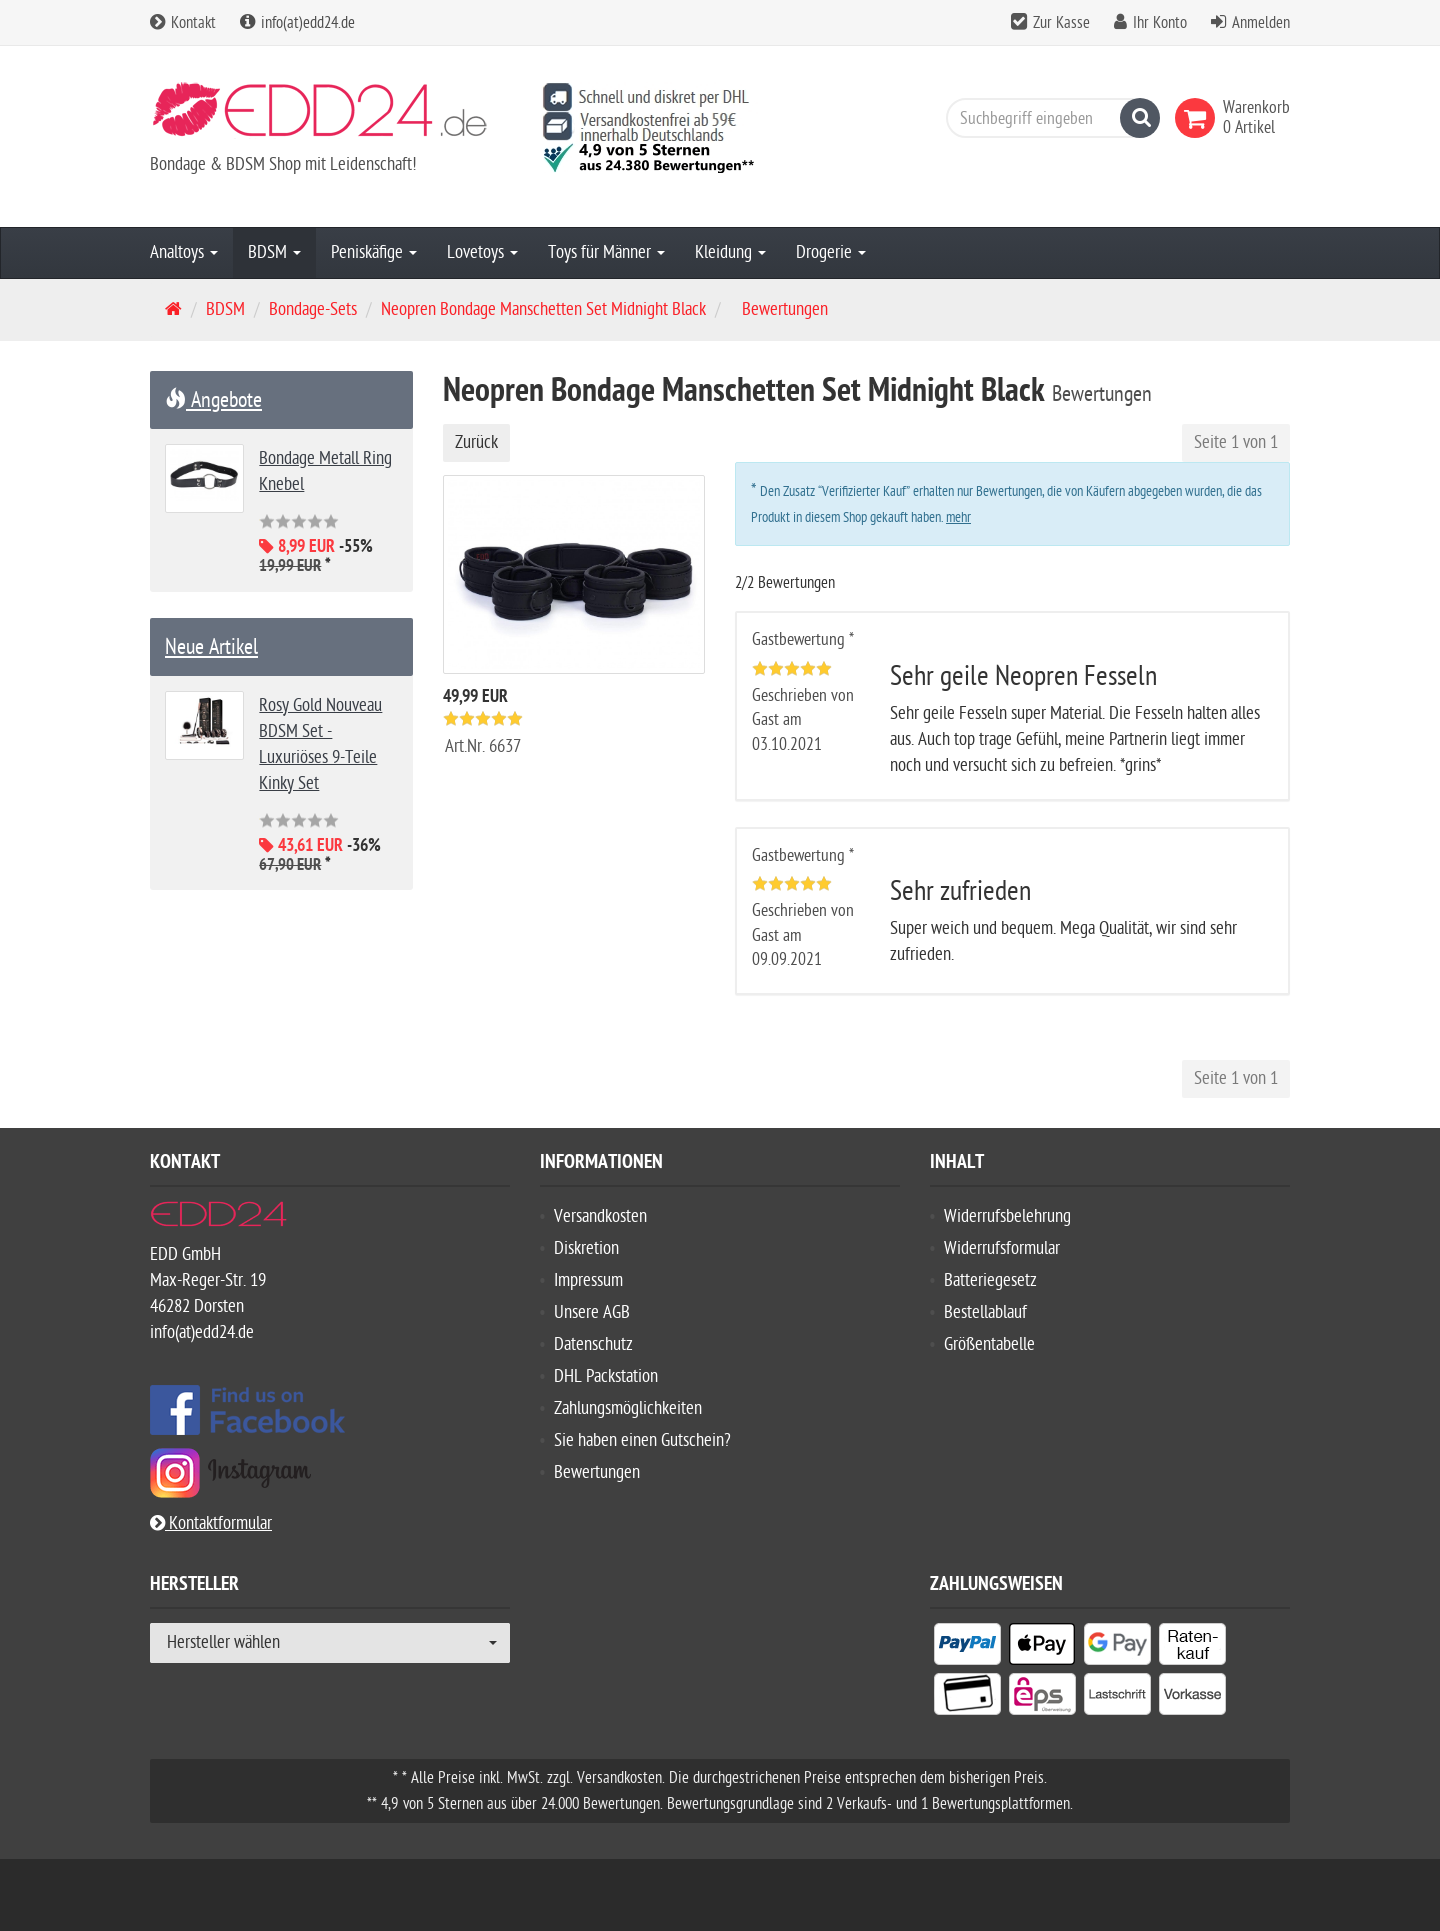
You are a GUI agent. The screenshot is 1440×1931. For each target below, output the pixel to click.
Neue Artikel (211, 647)
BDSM (274, 252)
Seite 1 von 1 (1236, 442)
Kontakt (183, 23)
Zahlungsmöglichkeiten (628, 1408)
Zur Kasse (1061, 23)
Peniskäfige (374, 252)
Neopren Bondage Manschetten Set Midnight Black (543, 309)
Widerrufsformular (1002, 1248)
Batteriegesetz (990, 1280)
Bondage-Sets (313, 309)
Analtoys (184, 252)
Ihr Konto (1160, 23)
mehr (958, 517)
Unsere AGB (592, 1312)
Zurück (476, 442)
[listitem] (967, 1648)
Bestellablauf (985, 1312)
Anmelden (1261, 23)
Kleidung (730, 252)
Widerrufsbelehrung (1007, 1216)
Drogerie (831, 252)
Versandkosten (600, 1216)
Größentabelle (989, 1344)
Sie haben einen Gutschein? (642, 1440)
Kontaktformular (211, 1523)
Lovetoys (482, 252)
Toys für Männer (606, 252)
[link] (1199, 118)
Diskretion (586, 1248)
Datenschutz (593, 1344)
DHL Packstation (606, 1376)
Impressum (588, 1280)
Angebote (213, 400)
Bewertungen (597, 1472)
